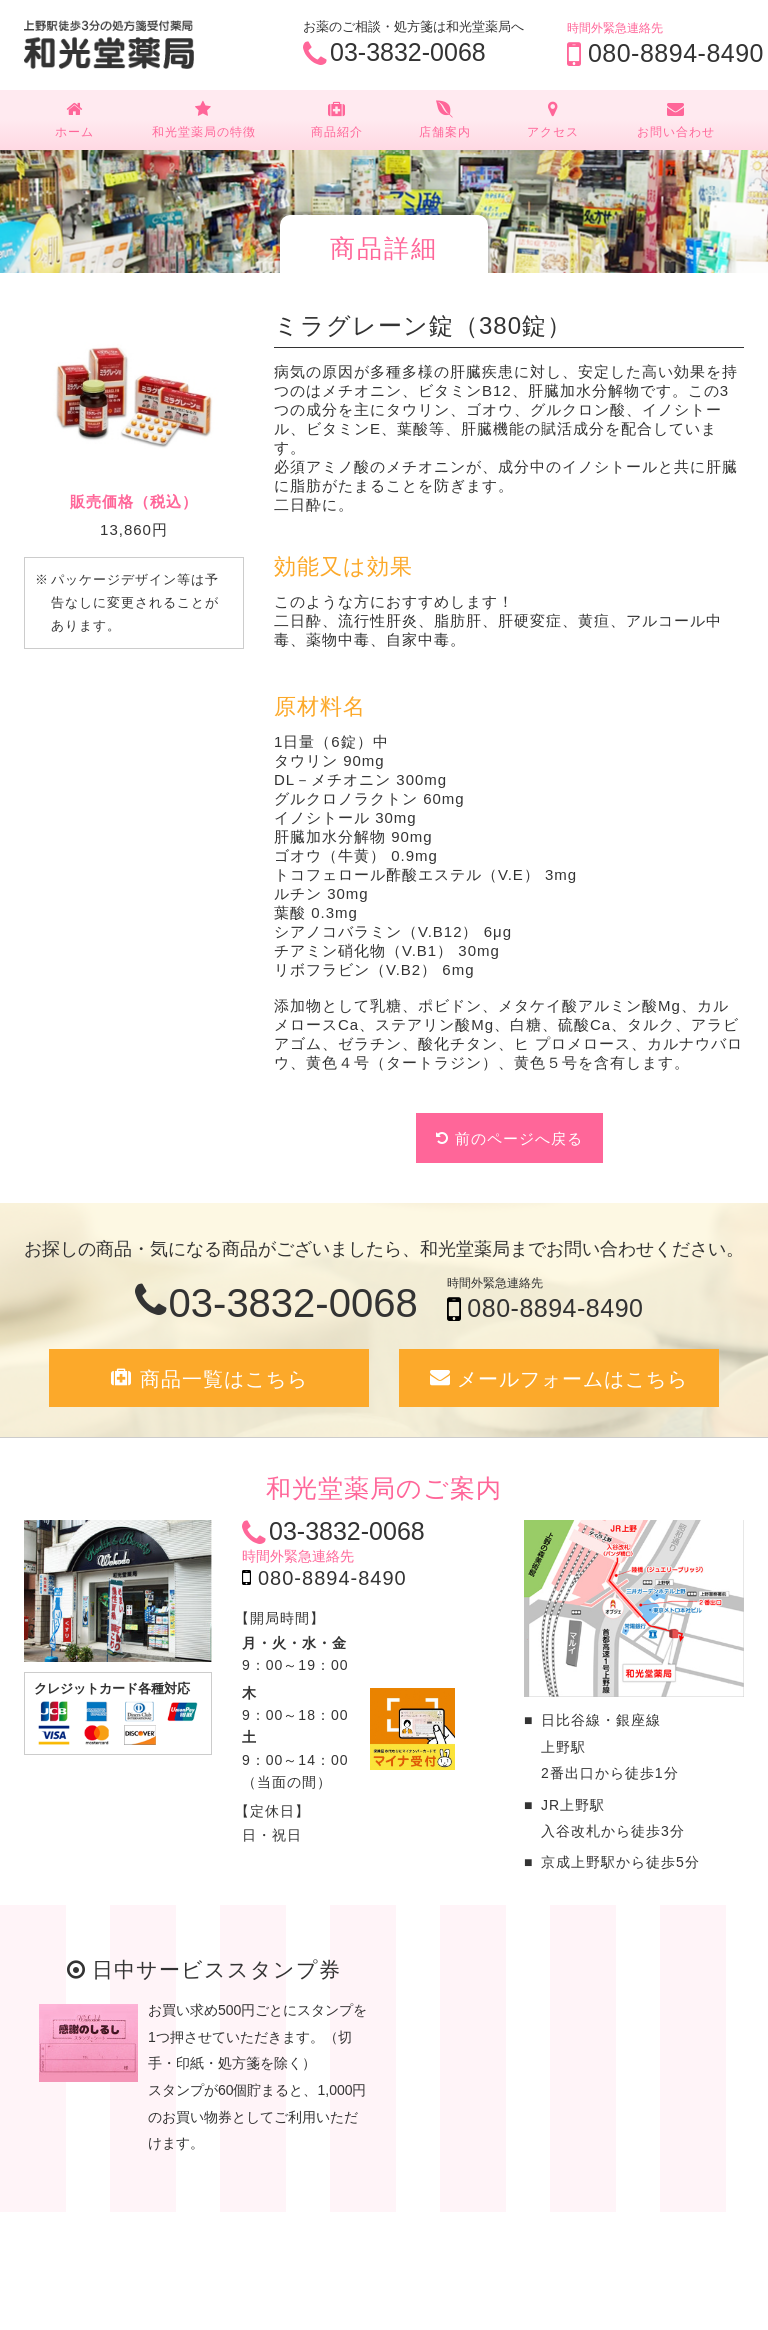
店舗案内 (445, 119)
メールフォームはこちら (572, 1379)
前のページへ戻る (519, 1138)
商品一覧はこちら (224, 1379)
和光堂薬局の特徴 (204, 119)
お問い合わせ (675, 119)
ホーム (74, 119)
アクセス (553, 119)
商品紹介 (337, 119)
